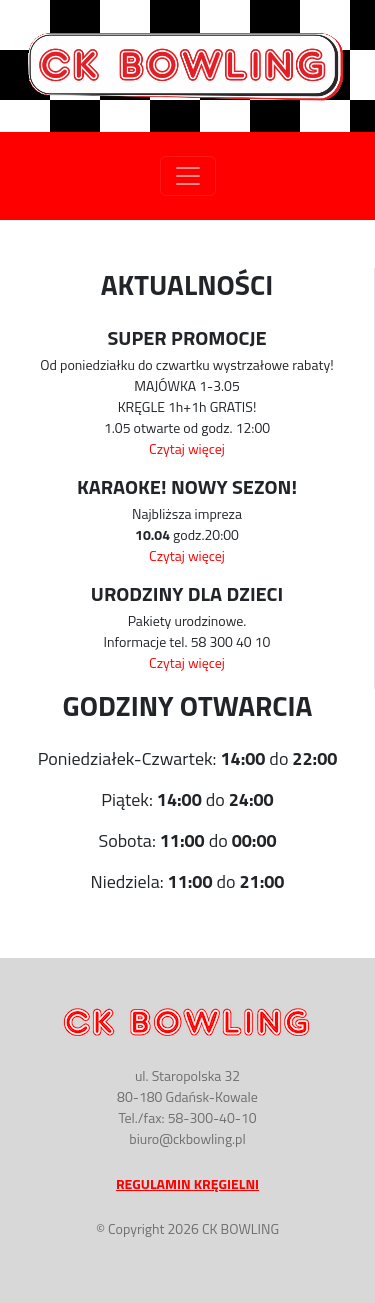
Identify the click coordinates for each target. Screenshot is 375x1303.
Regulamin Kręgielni (187, 1183)
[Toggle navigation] (188, 176)
